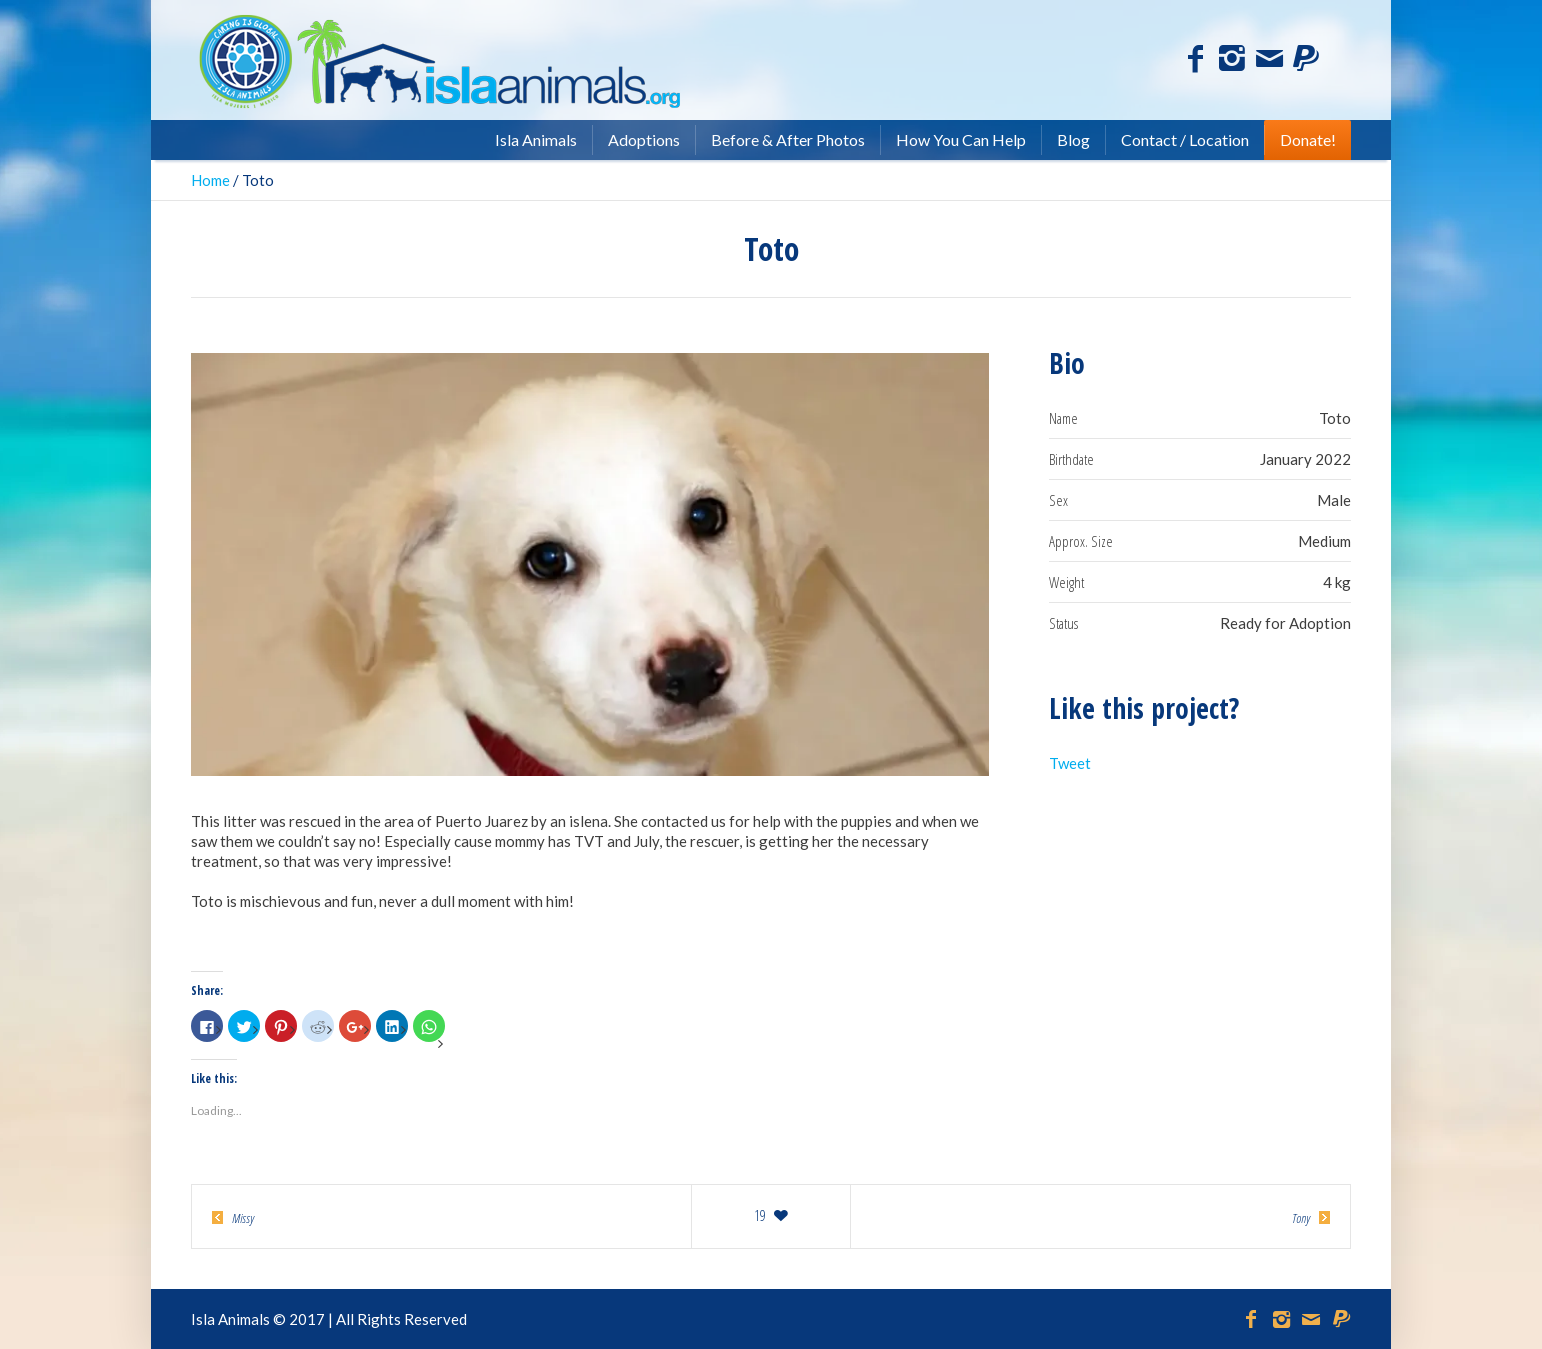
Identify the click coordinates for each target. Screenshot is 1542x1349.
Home (210, 180)
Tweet (1070, 763)
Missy (243, 1218)
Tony (1301, 1218)
